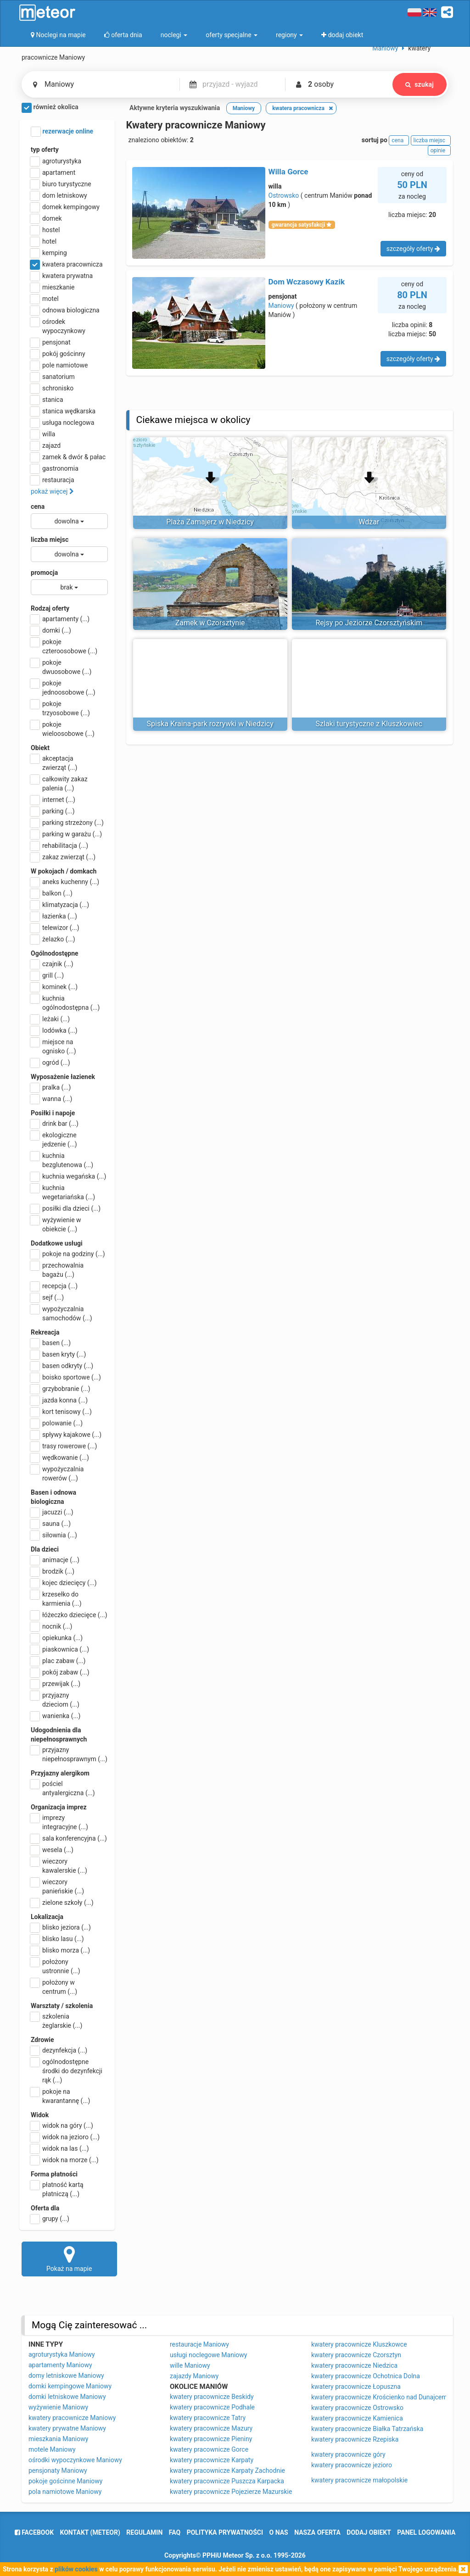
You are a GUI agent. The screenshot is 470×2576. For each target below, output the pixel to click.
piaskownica (60, 1649)
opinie (439, 150)
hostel (45, 229)
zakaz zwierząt (63, 857)
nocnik (52, 1626)
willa (43, 434)
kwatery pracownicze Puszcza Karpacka (227, 2481)
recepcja (54, 1286)
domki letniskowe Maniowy (67, 2396)
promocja (44, 572)
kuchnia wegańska (68, 1176)
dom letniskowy (59, 195)
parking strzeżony (67, 822)
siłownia (54, 1535)
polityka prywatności (225, 2532)
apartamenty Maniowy (60, 2365)
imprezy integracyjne (59, 1821)
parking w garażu (66, 834)
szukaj (419, 84)
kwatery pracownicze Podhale (212, 2407)
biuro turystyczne (61, 184)
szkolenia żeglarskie (56, 2020)
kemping (49, 252)
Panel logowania (426, 2532)
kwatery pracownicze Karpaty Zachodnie (227, 2470)
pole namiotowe (59, 365)
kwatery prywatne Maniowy (67, 2428)
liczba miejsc (49, 539)
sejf (47, 1297)
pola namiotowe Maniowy (64, 2491)
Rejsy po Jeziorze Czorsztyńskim (368, 622)
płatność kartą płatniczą (57, 2189)
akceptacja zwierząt (54, 762)
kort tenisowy (61, 1411)
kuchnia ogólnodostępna (65, 1002)
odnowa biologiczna (65, 310)
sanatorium (53, 376)
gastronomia (54, 468)
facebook (34, 2532)
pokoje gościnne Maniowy (65, 2481)
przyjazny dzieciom (55, 1699)
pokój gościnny (58, 353)
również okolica (50, 108)
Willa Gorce (288, 171)
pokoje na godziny (68, 1253)
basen (51, 1342)
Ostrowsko (284, 195)
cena (38, 506)
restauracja (52, 479)
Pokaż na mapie (69, 2258)
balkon (52, 893)
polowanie (57, 1423)
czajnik (52, 963)
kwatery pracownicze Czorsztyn (356, 2355)
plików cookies (76, 2569)
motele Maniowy (52, 2449)
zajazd (46, 445)
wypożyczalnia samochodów (61, 1313)
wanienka (55, 1715)
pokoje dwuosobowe (61, 666)
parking (53, 811)
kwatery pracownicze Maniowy (72, 2417)
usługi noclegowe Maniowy (208, 2355)
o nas (278, 2532)
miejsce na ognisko (53, 1046)
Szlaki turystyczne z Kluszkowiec (369, 723)
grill (47, 975)
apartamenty (60, 618)
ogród (50, 1062)
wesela (52, 1849)
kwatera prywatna (62, 275)
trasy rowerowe (64, 1446)
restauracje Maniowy (199, 2344)
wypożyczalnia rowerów (57, 1473)
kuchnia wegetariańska (63, 1192)
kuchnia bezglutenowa (62, 1159)
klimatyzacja (60, 904)
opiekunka (57, 1637)
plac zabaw (58, 1660)
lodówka (54, 1030)
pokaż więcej (52, 491)
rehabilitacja (59, 845)
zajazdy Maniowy (194, 2376)
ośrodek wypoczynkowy (58, 325)
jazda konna (59, 1400)
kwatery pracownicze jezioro (351, 2465)
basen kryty (58, 1354)
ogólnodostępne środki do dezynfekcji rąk (66, 2070)
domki (51, 630)
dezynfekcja (59, 2050)
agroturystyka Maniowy (61, 2354)
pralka (51, 1087)
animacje (55, 1559)
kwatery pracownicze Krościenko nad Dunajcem (379, 2397)
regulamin (144, 2532)
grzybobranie (60, 1388)
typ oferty (45, 149)
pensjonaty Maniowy (57, 2470)
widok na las (60, 2148)
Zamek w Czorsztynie (210, 622)
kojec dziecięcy (64, 1582)
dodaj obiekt (369, 2532)
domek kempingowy (65, 206)
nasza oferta (317, 2532)
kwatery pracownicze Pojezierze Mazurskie (231, 2491)
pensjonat (51, 342)
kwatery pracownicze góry (348, 2454)
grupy (50, 2218)
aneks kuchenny (65, 881)
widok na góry (62, 2125)
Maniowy (281, 305)
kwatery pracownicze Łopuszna (356, 2386)
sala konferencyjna (69, 1838)
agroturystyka (56, 161)
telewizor (55, 927)
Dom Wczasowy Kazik (307, 281)
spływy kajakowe (66, 1434)
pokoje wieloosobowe (63, 728)
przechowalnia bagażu (57, 1269)
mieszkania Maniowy (58, 2438)
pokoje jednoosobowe (63, 687)
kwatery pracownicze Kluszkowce (359, 2344)
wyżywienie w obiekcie (56, 1224)
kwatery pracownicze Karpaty (211, 2460)
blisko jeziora (61, 1927)
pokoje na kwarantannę (60, 2095)
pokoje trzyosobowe (60, 708)
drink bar (54, 1123)
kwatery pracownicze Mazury (211, 2428)
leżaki (50, 1019)
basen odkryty (62, 1365)
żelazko (53, 939)
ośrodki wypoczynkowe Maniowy (75, 2460)
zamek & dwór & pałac (68, 457)
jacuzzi (52, 1512)
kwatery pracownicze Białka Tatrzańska (367, 2428)
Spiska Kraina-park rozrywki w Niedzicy (210, 723)
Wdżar (368, 521)
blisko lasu (57, 1938)
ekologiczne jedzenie (54, 1139)
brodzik (52, 1571)
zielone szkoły (62, 1902)
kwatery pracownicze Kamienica (357, 2418)
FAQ (174, 2532)
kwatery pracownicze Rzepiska (354, 2439)
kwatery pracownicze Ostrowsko (357, 2407)
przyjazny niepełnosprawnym (69, 1754)
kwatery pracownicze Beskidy (212, 2396)
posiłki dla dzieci (66, 1208)
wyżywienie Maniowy (58, 2407)
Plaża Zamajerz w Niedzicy (210, 521)
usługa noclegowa (62, 422)
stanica (47, 399)
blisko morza (60, 1950)
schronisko (52, 388)
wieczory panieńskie (57, 1886)
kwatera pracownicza (67, 264)
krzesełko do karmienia (56, 1598)
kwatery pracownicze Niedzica (354, 2365)
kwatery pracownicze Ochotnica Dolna (365, 2376)
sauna (51, 1523)
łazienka (54, 916)
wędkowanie (60, 1457)
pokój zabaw (60, 1672)
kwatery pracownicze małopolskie (359, 2480)
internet (53, 799)
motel (45, 298)
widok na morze (65, 2159)
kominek (54, 986)
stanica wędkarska (63, 411)
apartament (53, 172)
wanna (51, 1098)
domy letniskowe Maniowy (66, 2375)
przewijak (55, 1683)
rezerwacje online (62, 132)
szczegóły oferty (413, 248)
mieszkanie (53, 287)
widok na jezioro (65, 2137)
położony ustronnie (55, 1966)
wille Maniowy (190, 2365)
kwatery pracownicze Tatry (208, 2417)
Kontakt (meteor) (90, 2532)
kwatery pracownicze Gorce (209, 2449)
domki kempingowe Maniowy (70, 2386)
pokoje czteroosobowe (64, 646)
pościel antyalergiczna (63, 1788)
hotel (43, 241)
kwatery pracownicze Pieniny (211, 2438)
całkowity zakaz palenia (59, 783)
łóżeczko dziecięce (69, 1614)
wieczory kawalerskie (59, 1865)
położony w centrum (54, 1986)
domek (46, 218)
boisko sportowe (66, 1377)
